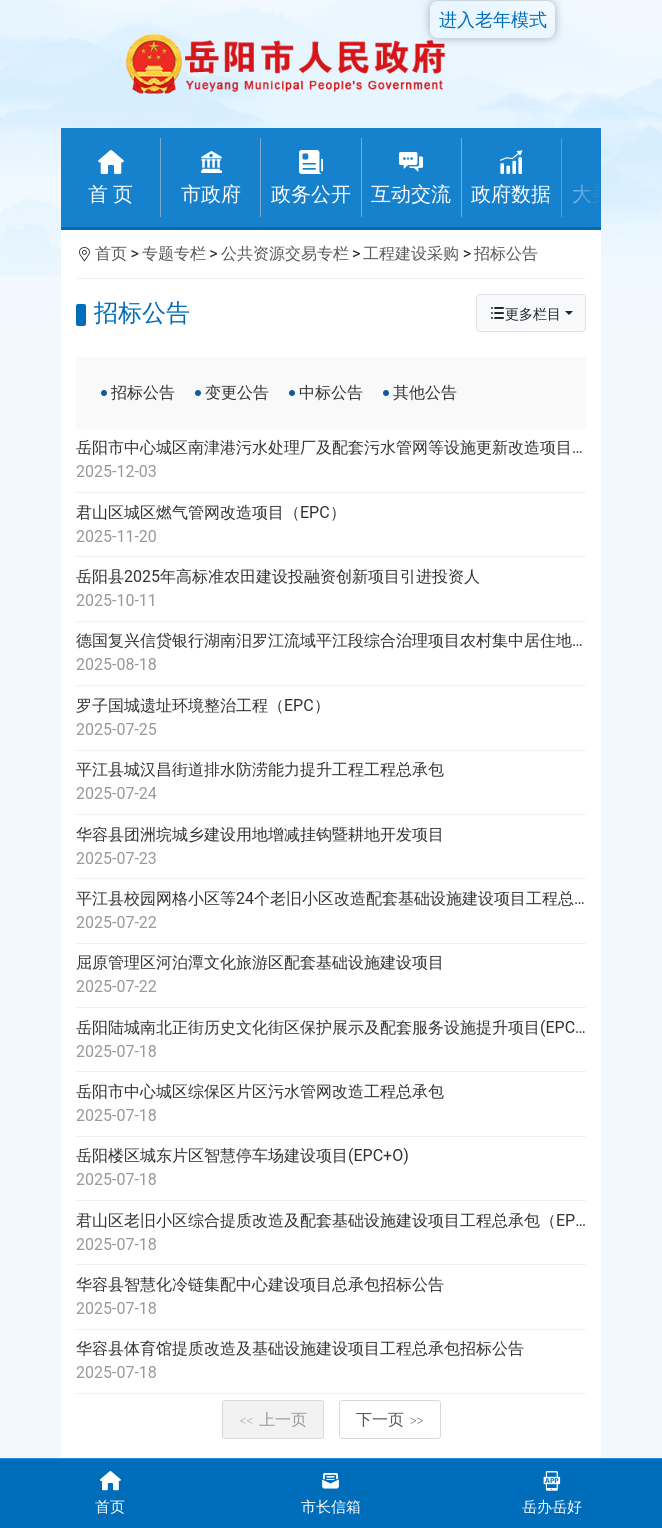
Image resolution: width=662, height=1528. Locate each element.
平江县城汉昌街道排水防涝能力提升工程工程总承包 (331, 783)
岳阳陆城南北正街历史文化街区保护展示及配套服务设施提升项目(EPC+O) (331, 1041)
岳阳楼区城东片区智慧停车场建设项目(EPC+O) (331, 1169)
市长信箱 (331, 1491)
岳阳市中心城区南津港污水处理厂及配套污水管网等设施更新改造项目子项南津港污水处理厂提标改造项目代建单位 (331, 461)
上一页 (273, 1419)
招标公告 (506, 253)
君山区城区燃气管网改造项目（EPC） (331, 526)
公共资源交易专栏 (285, 253)
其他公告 (425, 392)
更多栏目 (525, 313)
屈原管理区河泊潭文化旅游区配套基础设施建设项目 (331, 976)
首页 (111, 253)
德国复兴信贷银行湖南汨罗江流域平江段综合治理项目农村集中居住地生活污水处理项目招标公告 (331, 654)
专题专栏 (174, 253)
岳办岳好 (551, 1491)
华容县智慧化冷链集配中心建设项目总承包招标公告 (331, 1298)
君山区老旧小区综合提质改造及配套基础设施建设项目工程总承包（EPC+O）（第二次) (331, 1234)
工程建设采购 (411, 253)
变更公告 (237, 392)
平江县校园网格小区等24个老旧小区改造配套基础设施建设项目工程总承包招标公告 (331, 912)
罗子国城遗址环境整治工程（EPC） (331, 719)
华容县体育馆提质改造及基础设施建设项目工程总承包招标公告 (331, 1362)
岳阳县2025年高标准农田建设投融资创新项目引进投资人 (331, 590)
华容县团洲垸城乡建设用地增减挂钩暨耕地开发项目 (331, 848)
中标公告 (331, 392)
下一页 (390, 1419)
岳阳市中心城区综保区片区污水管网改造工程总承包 (331, 1105)
